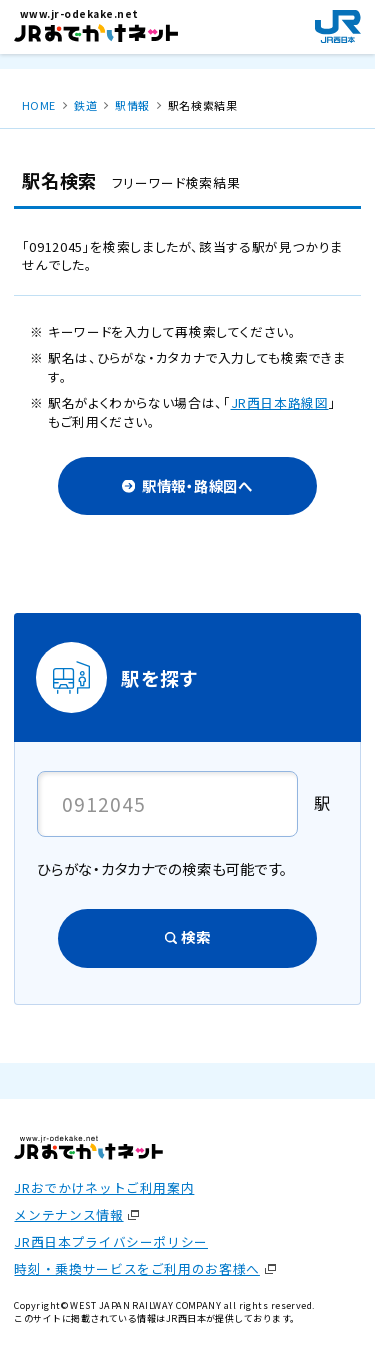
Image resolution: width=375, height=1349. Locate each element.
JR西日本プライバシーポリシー (111, 1241)
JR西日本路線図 (280, 402)
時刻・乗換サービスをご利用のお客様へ (136, 1268)
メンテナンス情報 (68, 1214)
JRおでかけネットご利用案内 (104, 1187)
